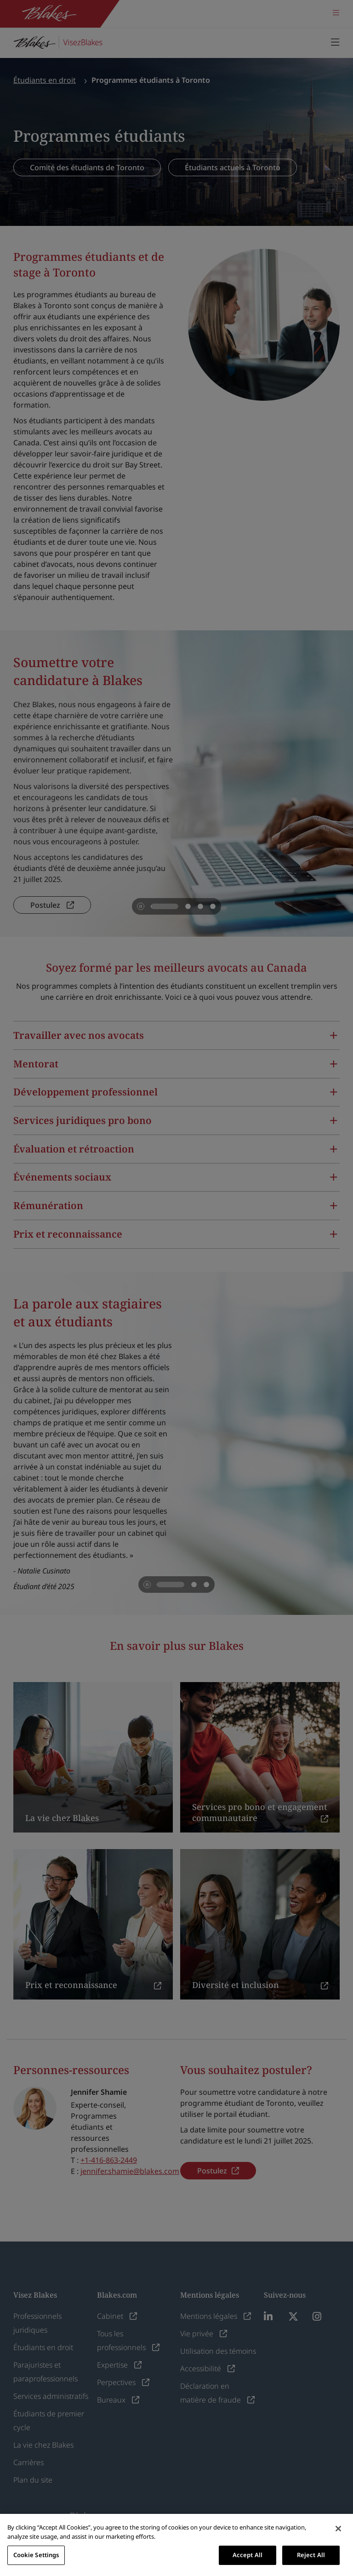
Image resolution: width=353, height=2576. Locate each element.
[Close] (338, 2528)
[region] (176, 2545)
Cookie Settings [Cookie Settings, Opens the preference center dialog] (36, 2555)
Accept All (247, 2555)
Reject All (311, 2555)
